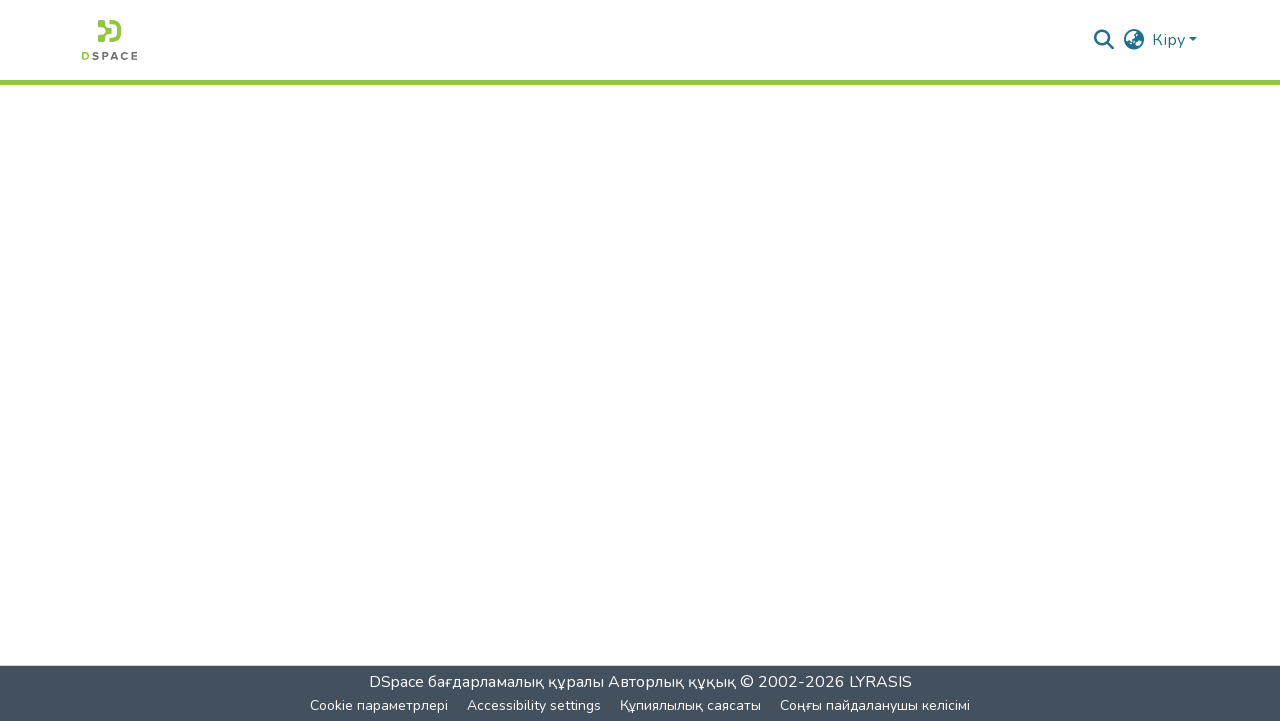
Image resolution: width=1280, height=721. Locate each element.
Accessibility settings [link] (534, 705)
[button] (109, 40)
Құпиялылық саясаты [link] (690, 705)
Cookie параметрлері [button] (379, 705)
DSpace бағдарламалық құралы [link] (486, 682)
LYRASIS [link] (880, 682)
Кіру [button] (1170, 40)
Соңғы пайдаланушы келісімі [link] (875, 705)
